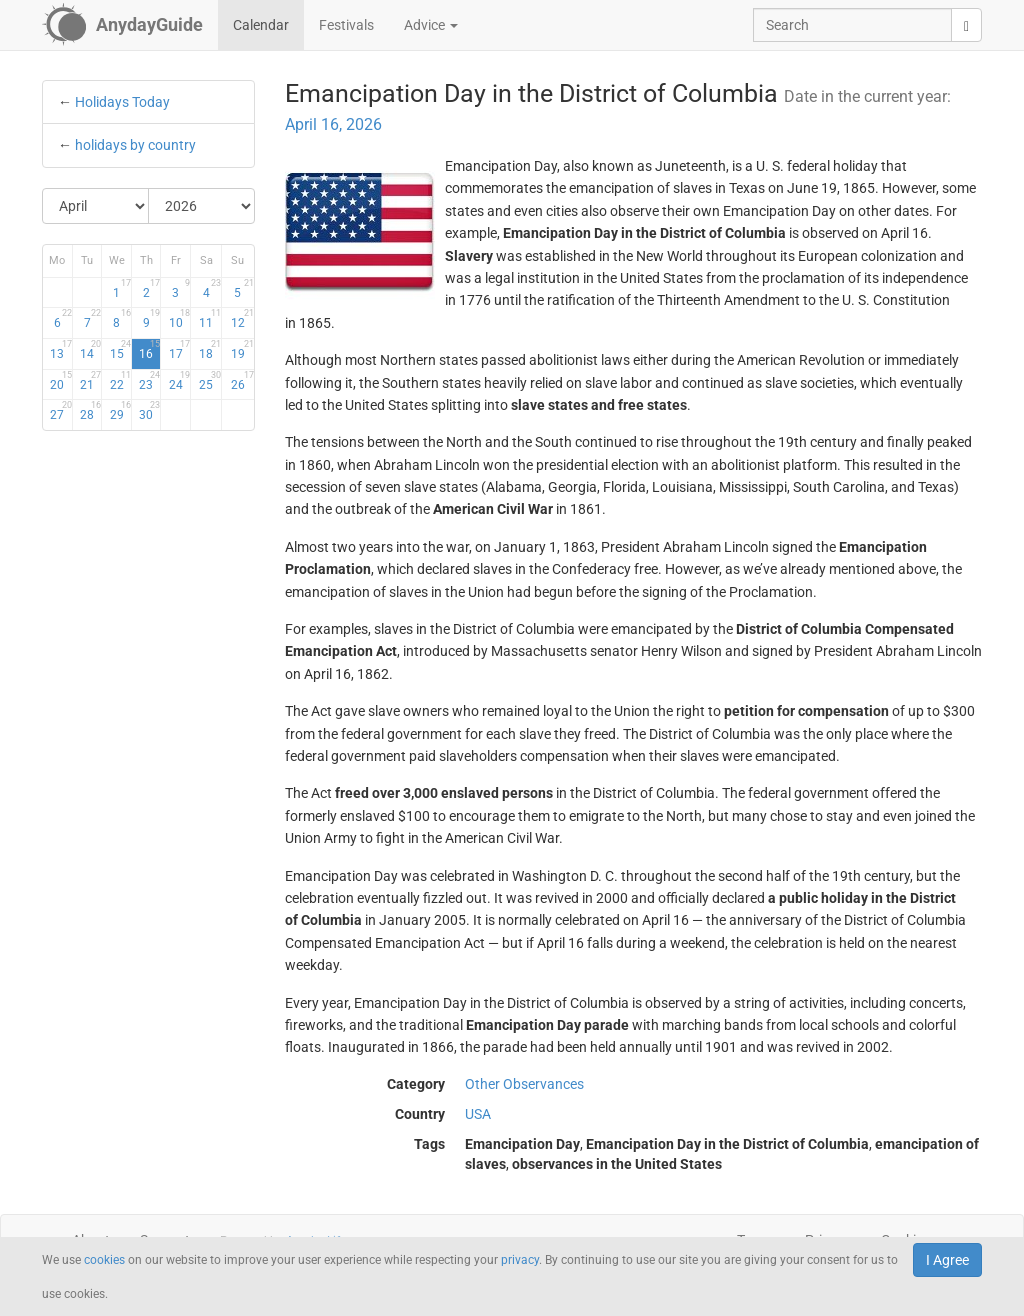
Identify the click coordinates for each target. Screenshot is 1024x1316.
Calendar (261, 25)
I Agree (947, 1260)
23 (149, 381)
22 (120, 381)
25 (210, 381)
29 (120, 411)
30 (149, 411)
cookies (104, 1260)
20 (60, 381)
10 (179, 319)
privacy (520, 1260)
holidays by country (135, 145)
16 (149, 350)
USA (478, 1114)
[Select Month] (96, 206)
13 (60, 350)
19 (242, 350)
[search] (966, 25)
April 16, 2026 (333, 124)
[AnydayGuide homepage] (122, 25)
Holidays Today (122, 102)
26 (242, 381)
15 (120, 350)
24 (179, 381)
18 (210, 350)
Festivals (346, 25)
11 (210, 319)
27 (60, 411)
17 (179, 350)
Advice (431, 25)
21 (90, 381)
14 (90, 350)
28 (90, 411)
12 (242, 319)
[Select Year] (201, 206)
